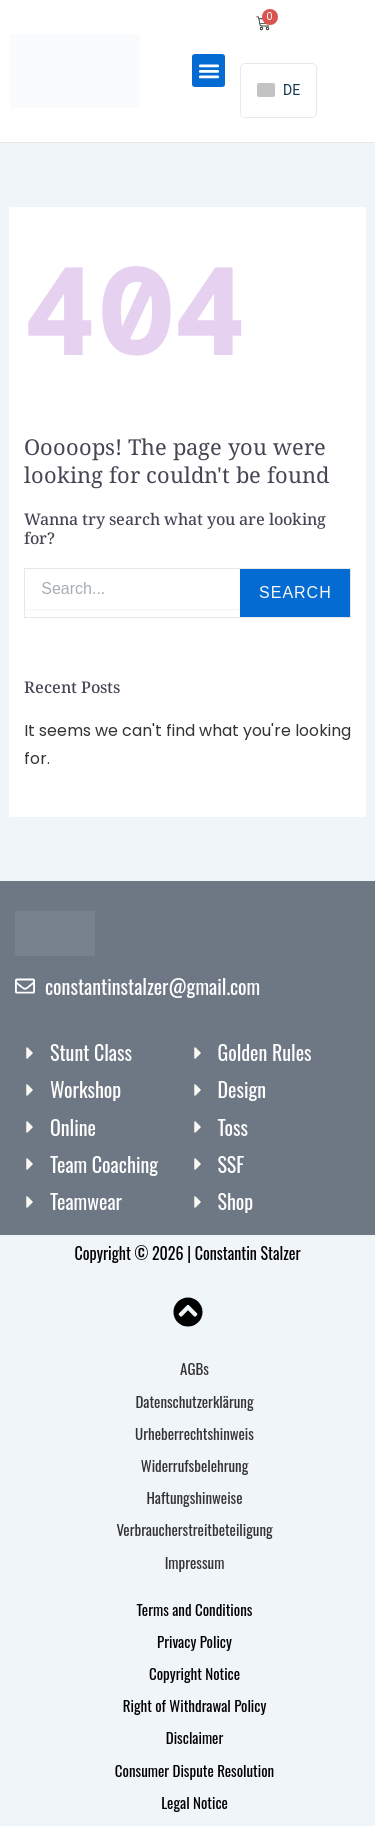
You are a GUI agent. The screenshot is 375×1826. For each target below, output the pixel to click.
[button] (208, 70)
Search (295, 592)
